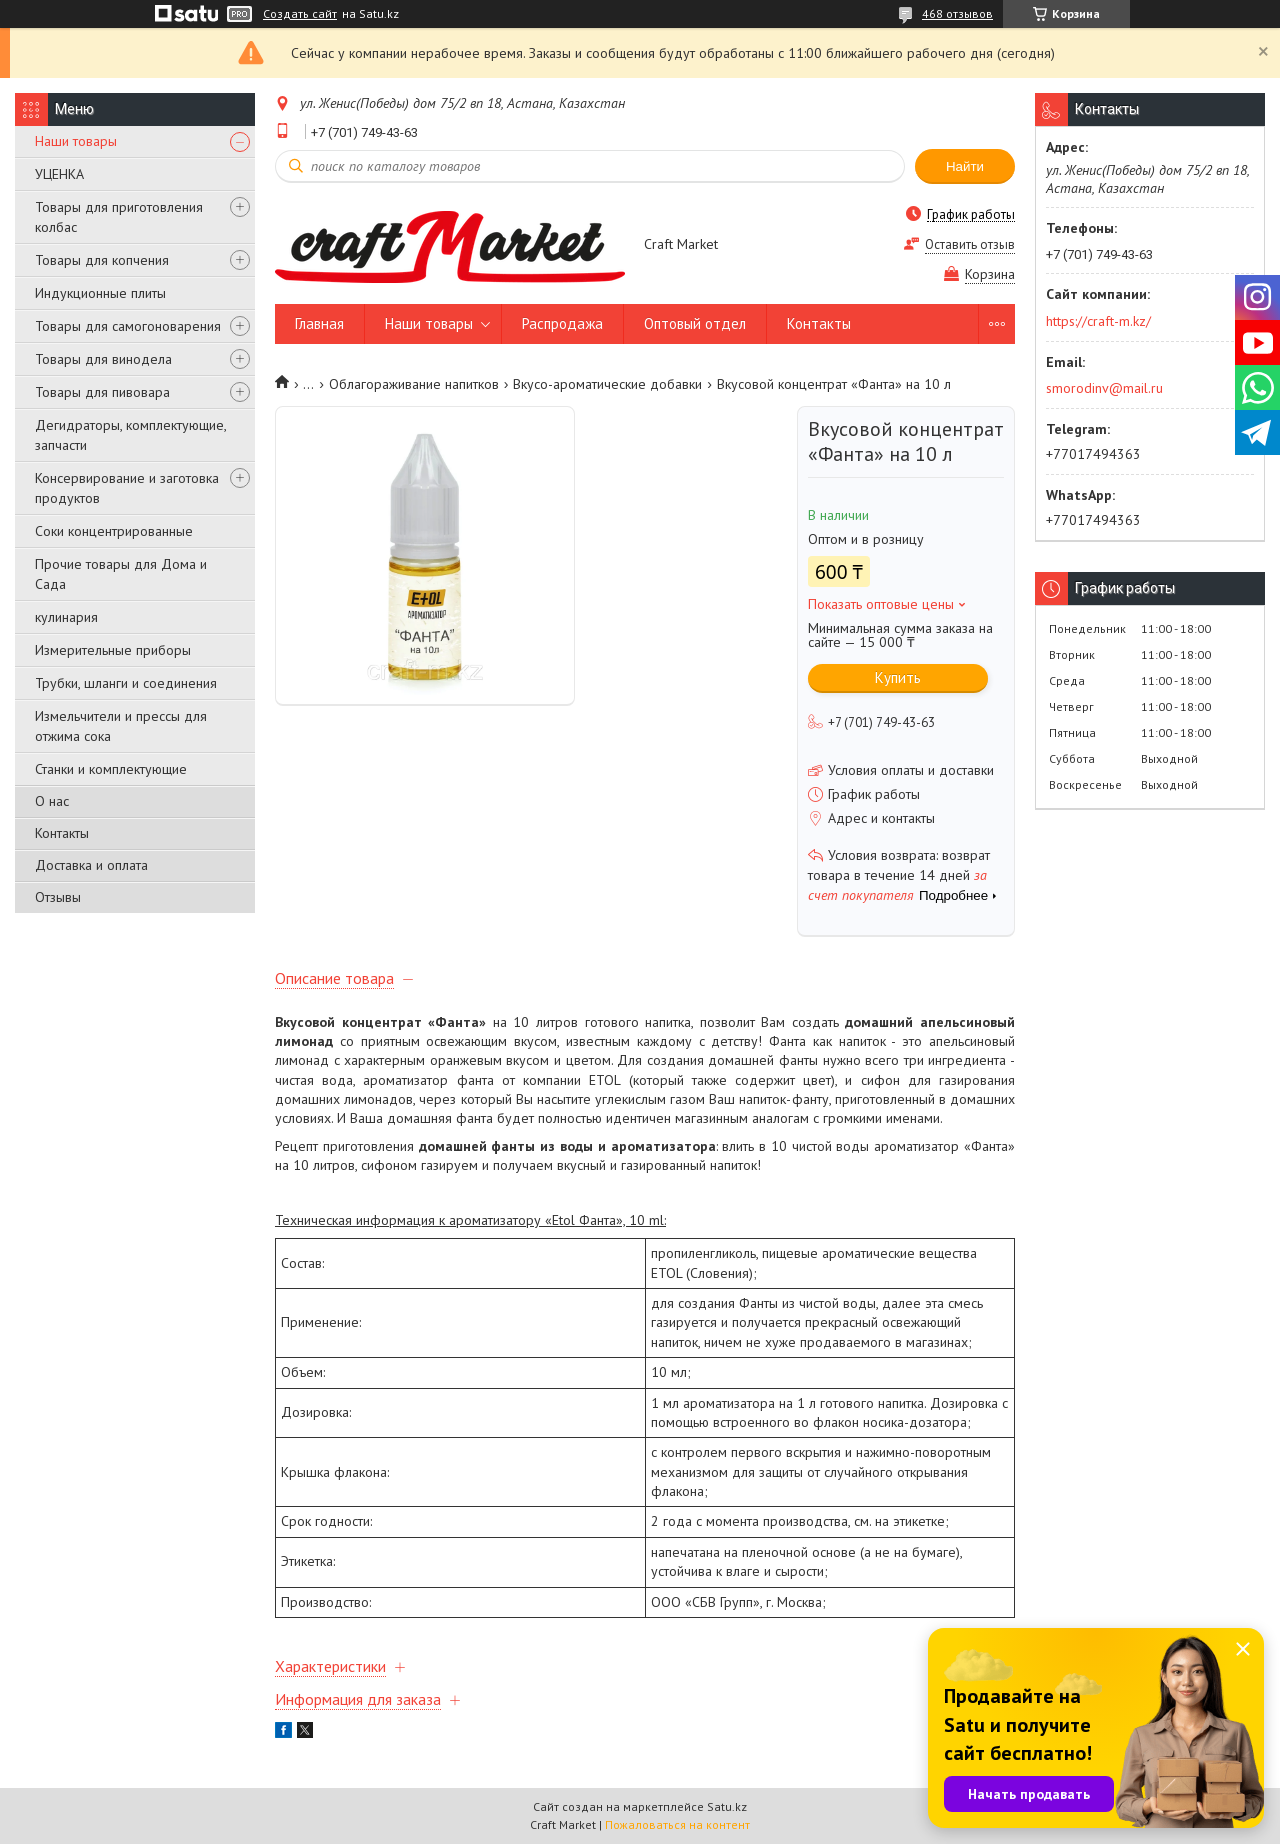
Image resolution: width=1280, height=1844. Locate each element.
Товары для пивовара (102, 392)
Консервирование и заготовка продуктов (127, 488)
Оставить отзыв (970, 244)
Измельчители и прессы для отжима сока (121, 726)
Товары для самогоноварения (128, 326)
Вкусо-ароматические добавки (607, 384)
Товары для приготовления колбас (119, 217)
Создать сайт (300, 14)
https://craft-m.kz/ (1098, 321)
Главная (319, 323)
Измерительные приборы (113, 650)
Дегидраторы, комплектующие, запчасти (130, 435)
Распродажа (562, 323)
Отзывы (58, 897)
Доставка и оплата (91, 865)
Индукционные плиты (100, 293)
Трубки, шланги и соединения (126, 683)
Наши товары (76, 141)
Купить (898, 677)
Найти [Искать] (965, 166)
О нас (52, 801)
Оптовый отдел (695, 323)
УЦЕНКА (59, 174)
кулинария (66, 617)
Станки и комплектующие (111, 769)
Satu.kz (727, 1806)
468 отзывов (957, 13)
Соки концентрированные (114, 531)
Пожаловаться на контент (677, 1824)
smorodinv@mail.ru (1104, 388)
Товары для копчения (102, 260)
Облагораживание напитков (414, 384)
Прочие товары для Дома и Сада (121, 574)
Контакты (62, 833)
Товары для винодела (103, 359)
